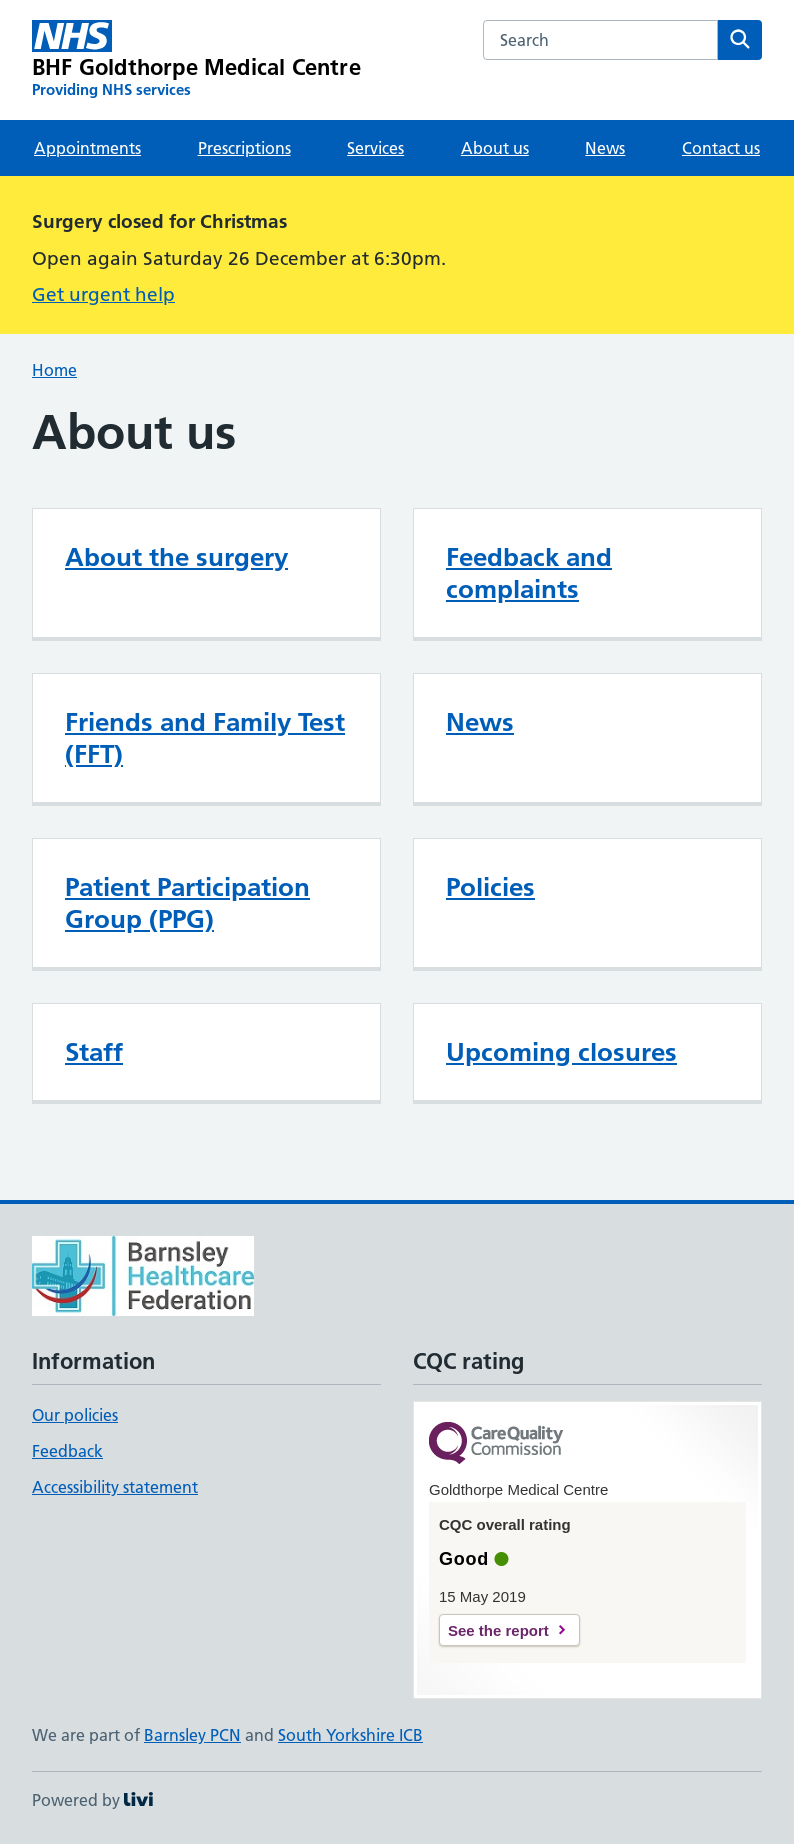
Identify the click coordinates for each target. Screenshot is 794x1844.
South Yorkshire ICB (350, 1735)
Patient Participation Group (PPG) (187, 903)
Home (54, 370)
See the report (498, 1630)
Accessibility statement (115, 1487)
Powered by (92, 1800)
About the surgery (176, 557)
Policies (490, 887)
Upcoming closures (561, 1052)
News (605, 148)
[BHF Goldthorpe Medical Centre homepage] (196, 60)
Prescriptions (244, 148)
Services (375, 148)
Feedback (67, 1451)
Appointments (87, 148)
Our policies (75, 1415)
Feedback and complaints (529, 573)
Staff (94, 1052)
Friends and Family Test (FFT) (205, 738)
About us (495, 148)
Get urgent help (103, 294)
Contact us (721, 148)
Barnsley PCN (192, 1735)
